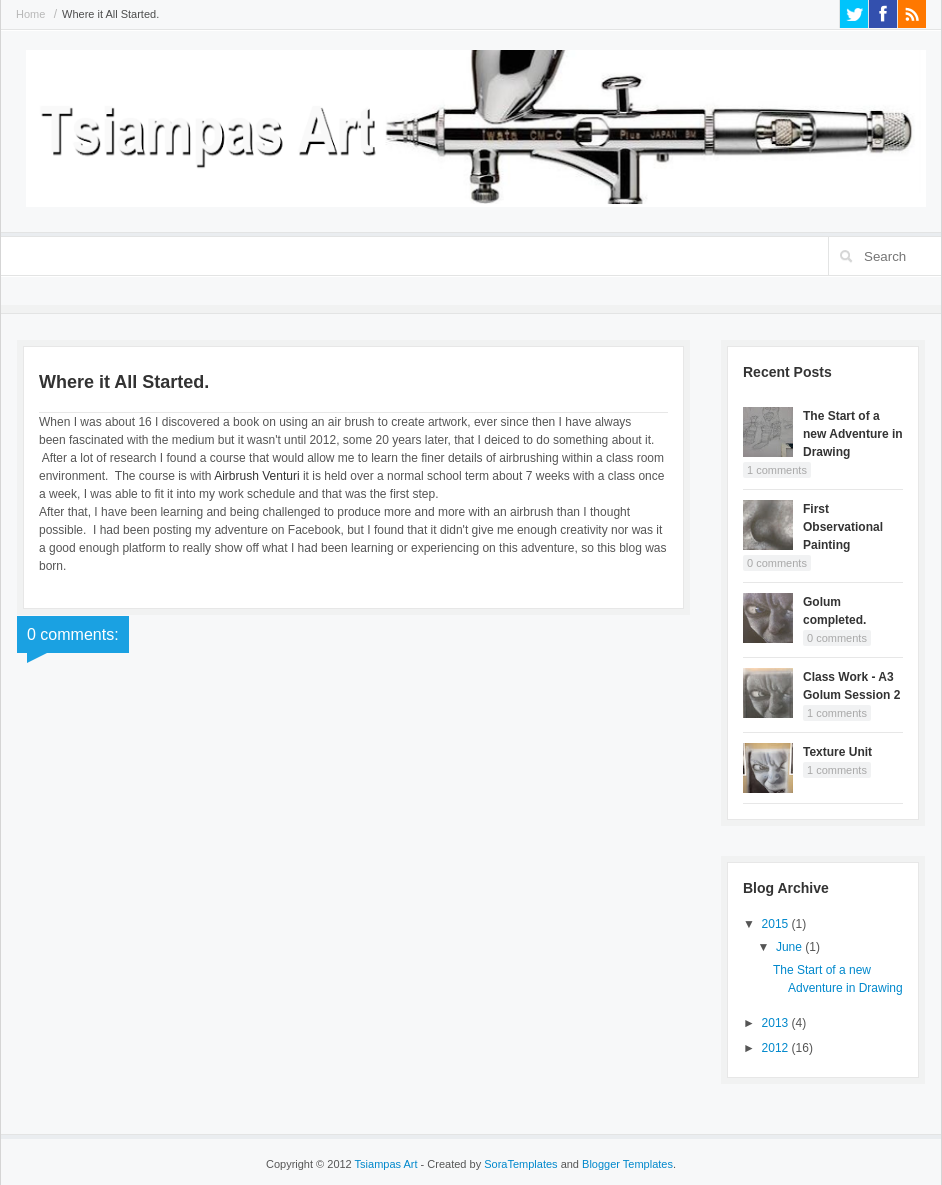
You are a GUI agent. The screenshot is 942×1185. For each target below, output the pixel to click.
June (790, 947)
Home (30, 14)
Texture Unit (837, 752)
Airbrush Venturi (256, 476)
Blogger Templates (627, 1164)
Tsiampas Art (386, 1164)
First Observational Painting (843, 527)
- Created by (488, 1164)
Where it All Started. (110, 14)
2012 (777, 1048)
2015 (777, 924)
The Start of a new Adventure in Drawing (853, 434)
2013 (777, 1023)
